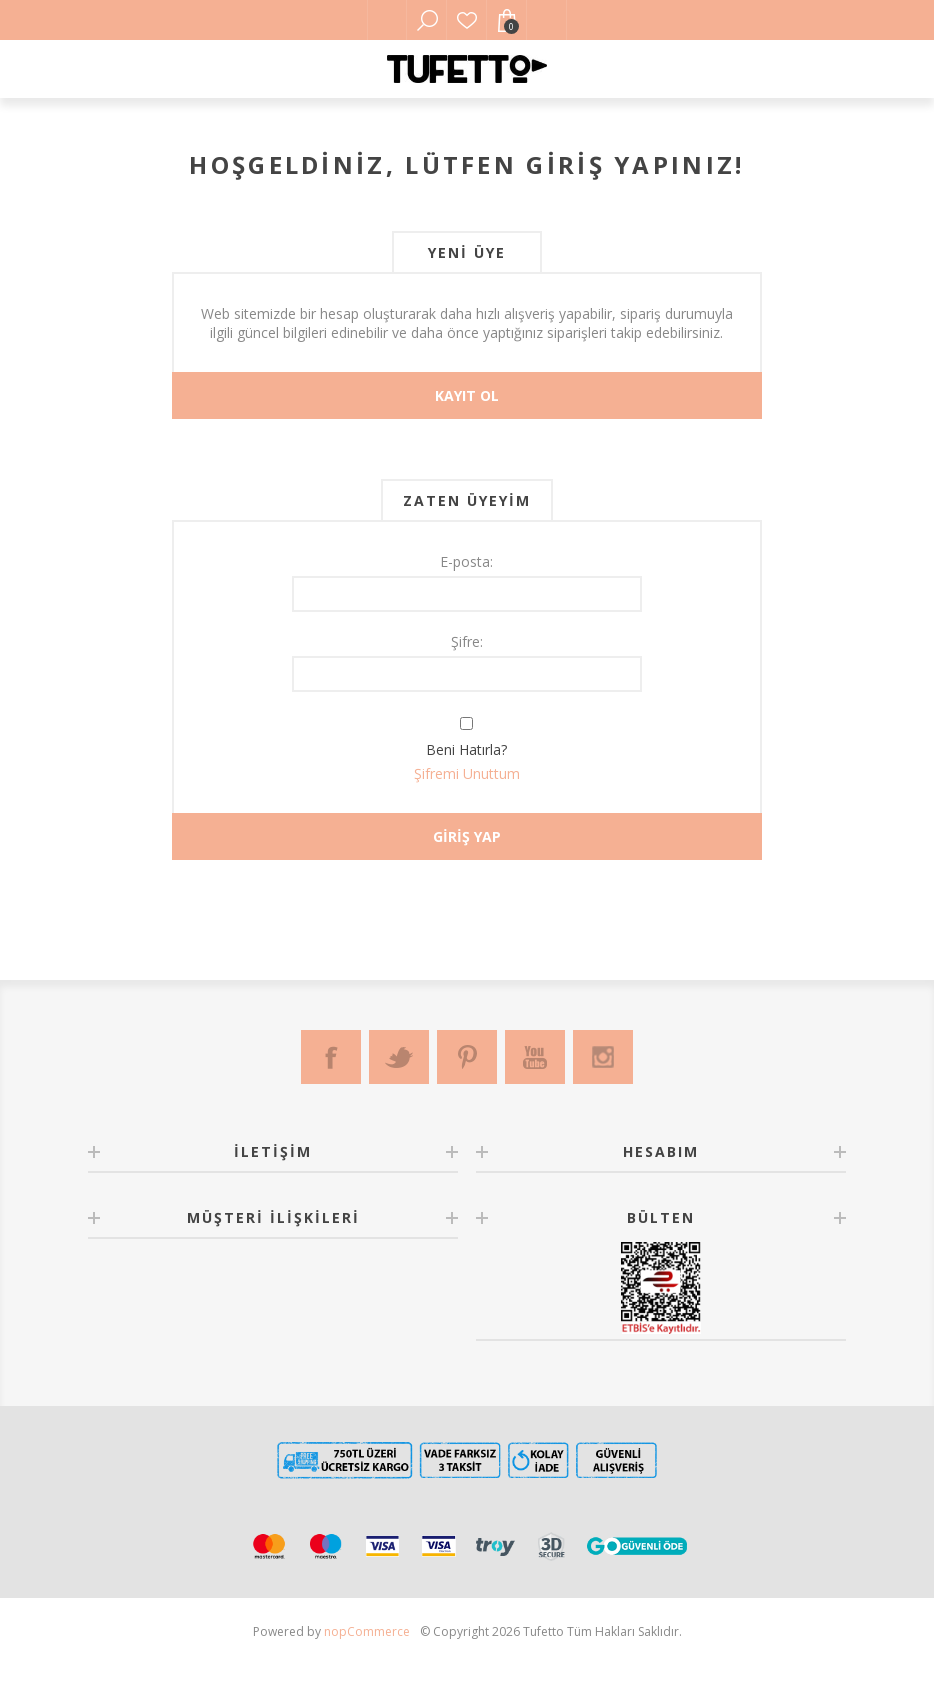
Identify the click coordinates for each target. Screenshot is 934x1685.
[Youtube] (535, 1057)
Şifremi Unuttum (467, 773)
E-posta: (466, 561)
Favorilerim (467, 20)
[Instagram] (603, 1057)
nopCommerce (367, 1631)
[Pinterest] (467, 1057)
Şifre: (467, 641)
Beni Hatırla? (466, 749)
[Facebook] (331, 1057)
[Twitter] (399, 1057)
